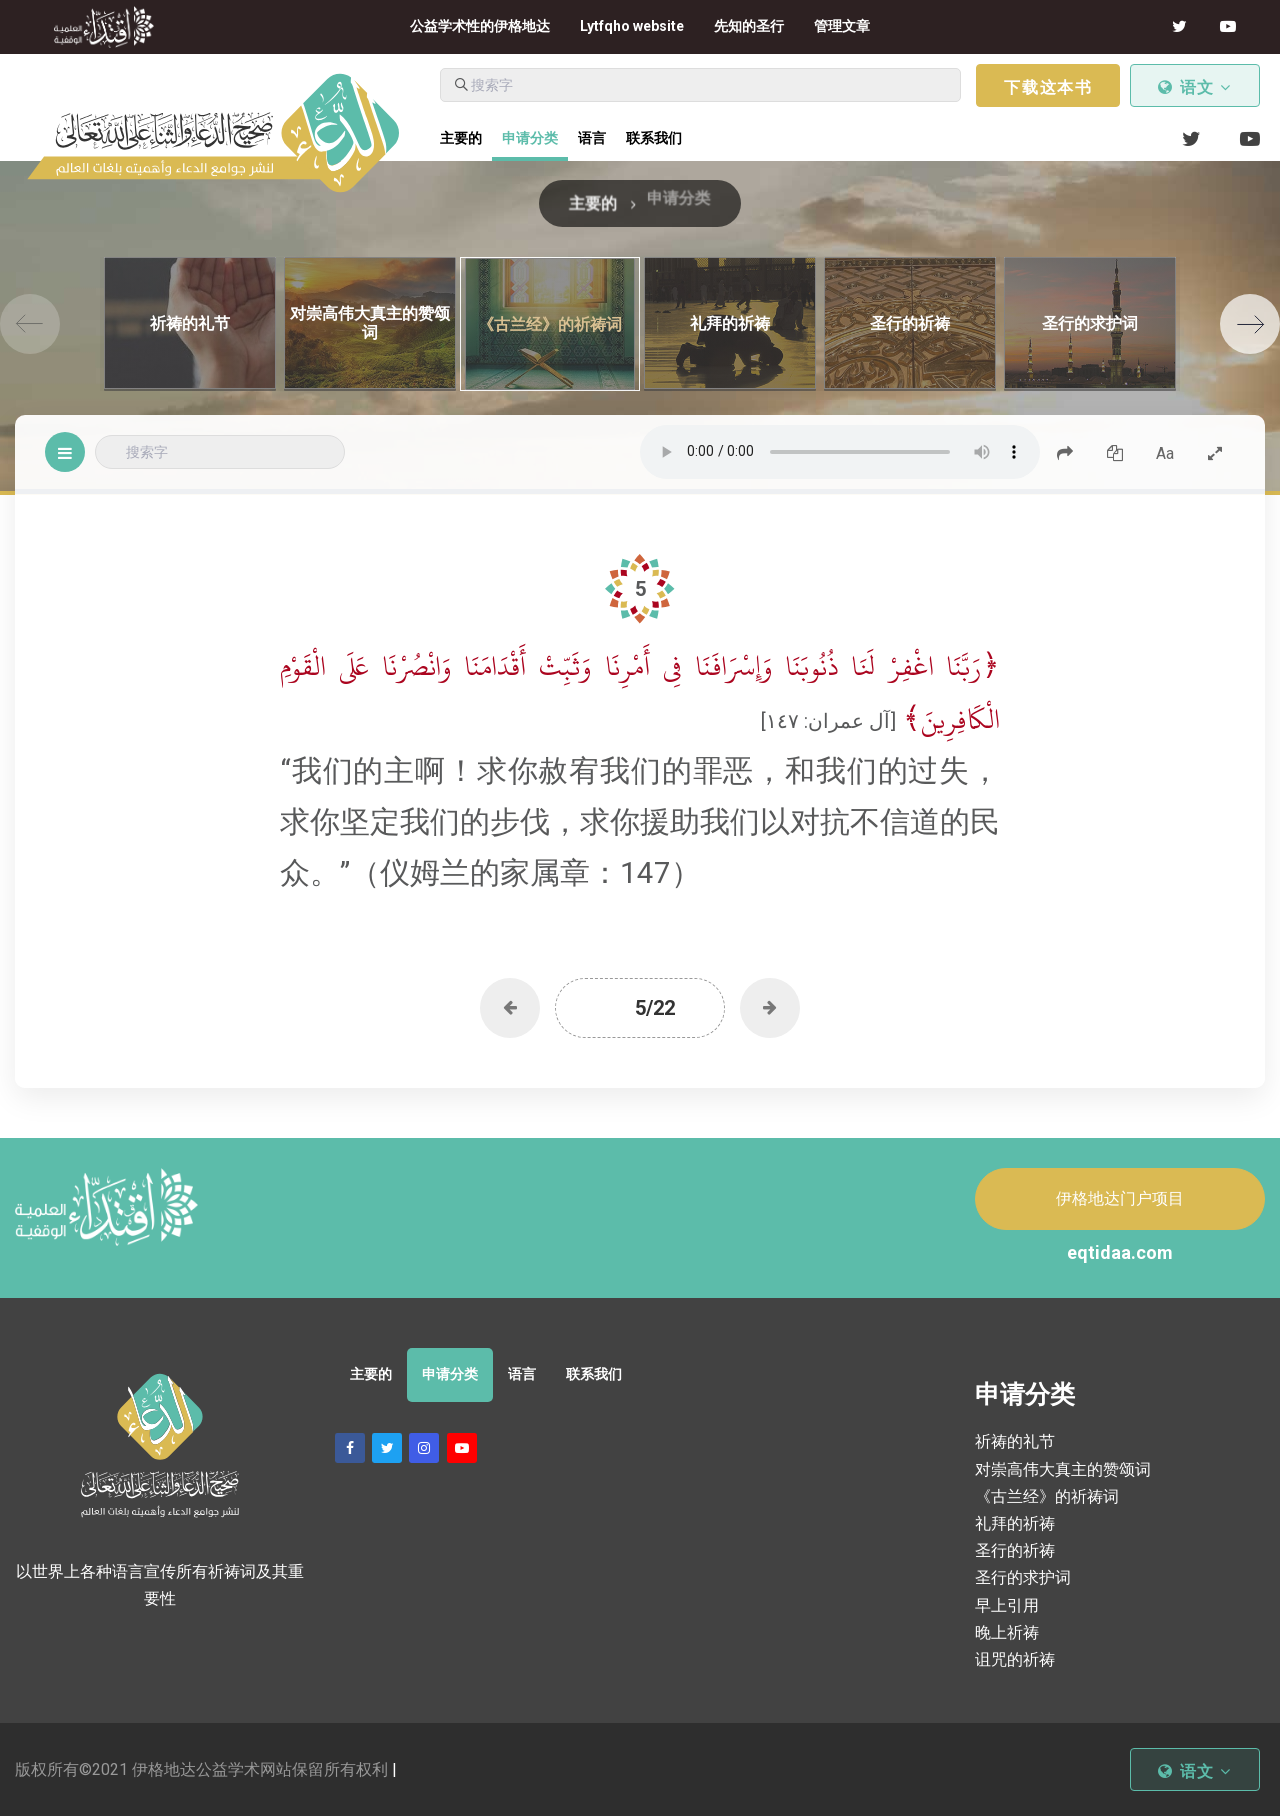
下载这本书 (1048, 87)
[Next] (1250, 324)
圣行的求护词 (1023, 1577)
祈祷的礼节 (1015, 1441)
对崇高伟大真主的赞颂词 (1063, 1469)
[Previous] (30, 324)
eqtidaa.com (1120, 1252)
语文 (1195, 87)
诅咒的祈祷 (1015, 1659)
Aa (1165, 453)
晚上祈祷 (1007, 1632)
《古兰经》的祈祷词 (1047, 1496)
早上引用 (1007, 1605)
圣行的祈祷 (1015, 1550)
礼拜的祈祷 (1015, 1523)
